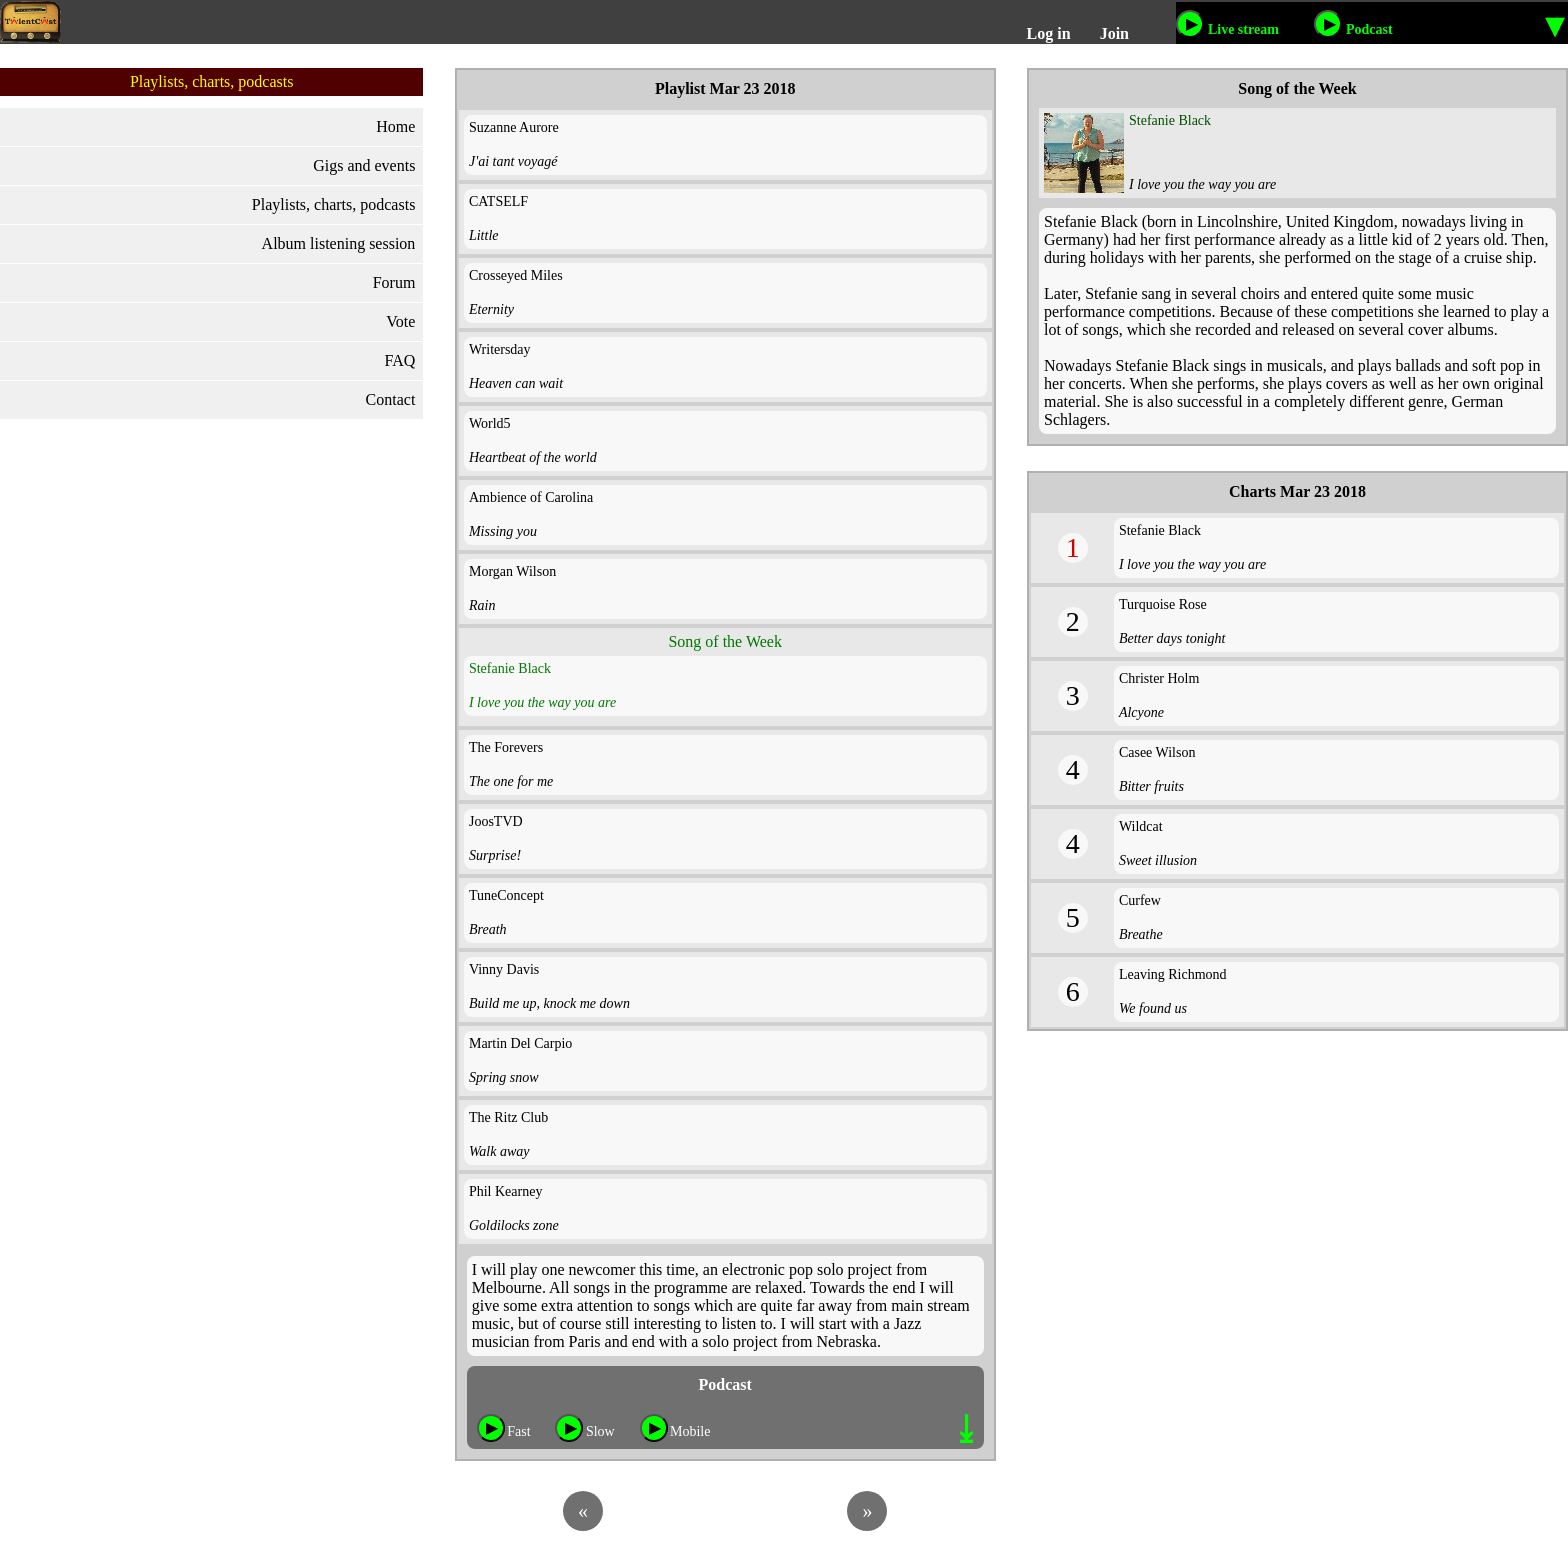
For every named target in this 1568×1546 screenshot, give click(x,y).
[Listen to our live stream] (1190, 24)
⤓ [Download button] (966, 1429)
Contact (391, 399)
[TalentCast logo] (30, 22)
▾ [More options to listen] (1555, 24)
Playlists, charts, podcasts (334, 204)
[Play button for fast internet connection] (491, 1428)
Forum (394, 282)
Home (395, 126)
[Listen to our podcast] (1328, 24)
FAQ (400, 360)
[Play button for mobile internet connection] (654, 1428)
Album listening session (339, 243)
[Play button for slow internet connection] (569, 1428)
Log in (1049, 33)
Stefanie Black (1170, 120)
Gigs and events (364, 165)
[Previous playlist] (583, 1511)
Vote (400, 321)
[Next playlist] (867, 1511)
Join (1114, 33)
